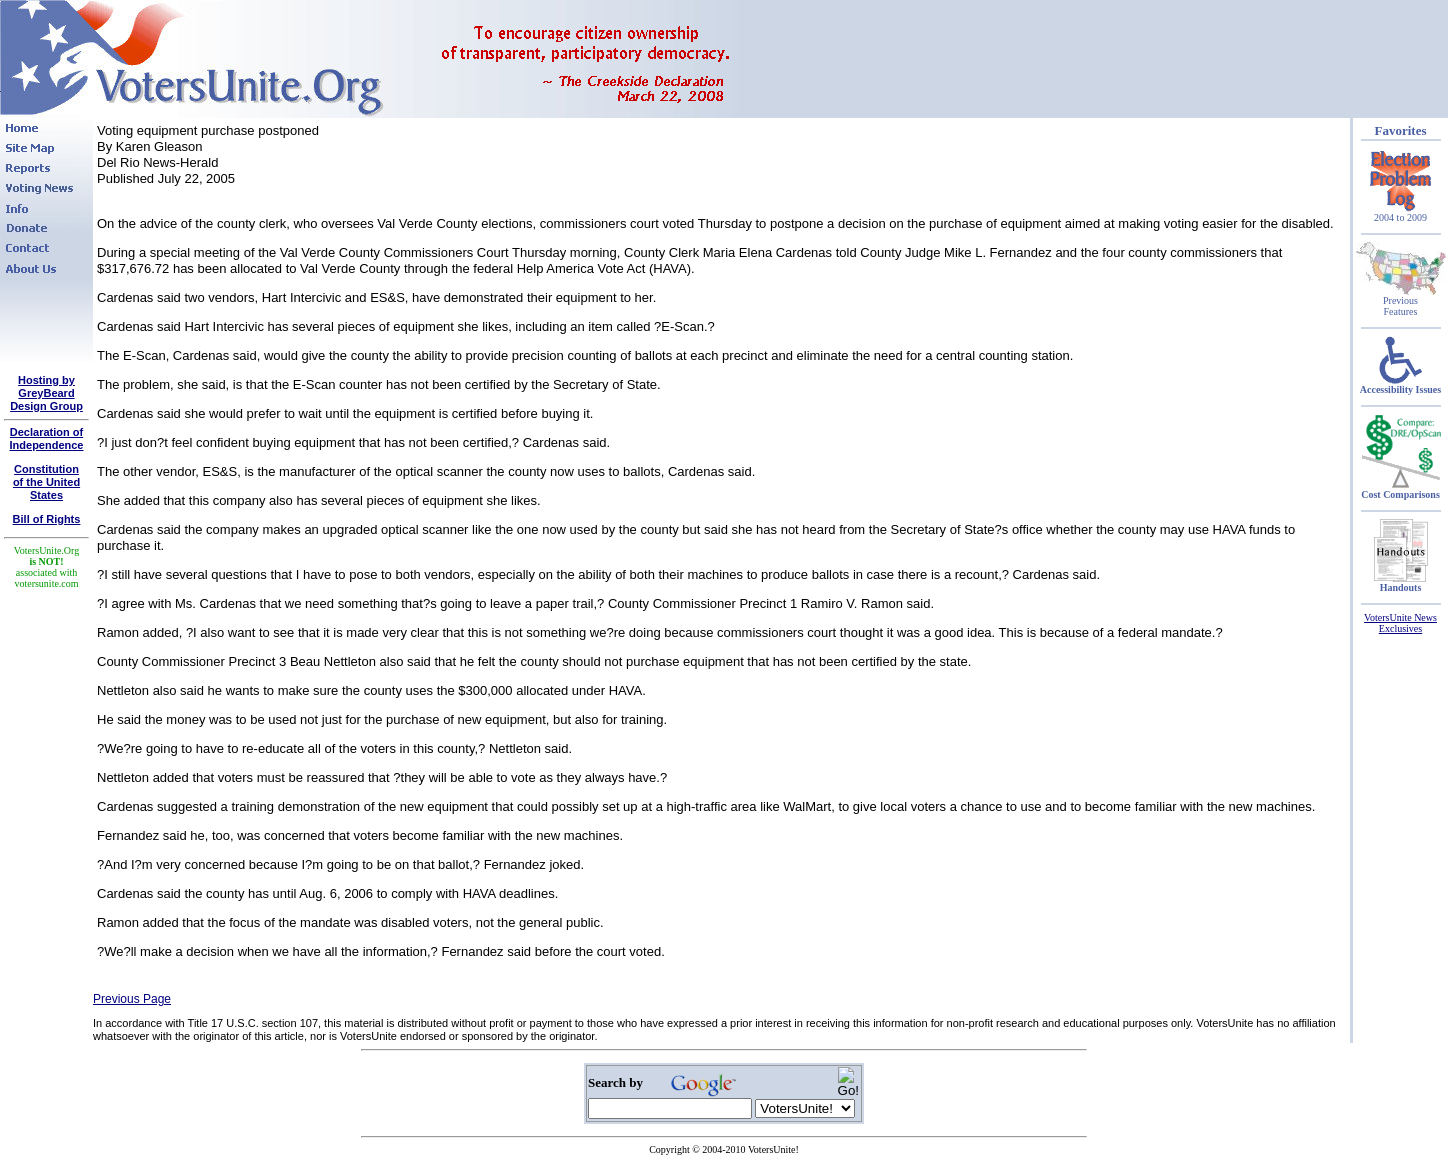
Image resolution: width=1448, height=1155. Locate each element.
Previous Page (132, 999)
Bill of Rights (47, 519)
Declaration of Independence (47, 438)
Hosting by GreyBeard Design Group (46, 393)
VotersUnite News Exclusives (1400, 623)
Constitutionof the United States (46, 482)
